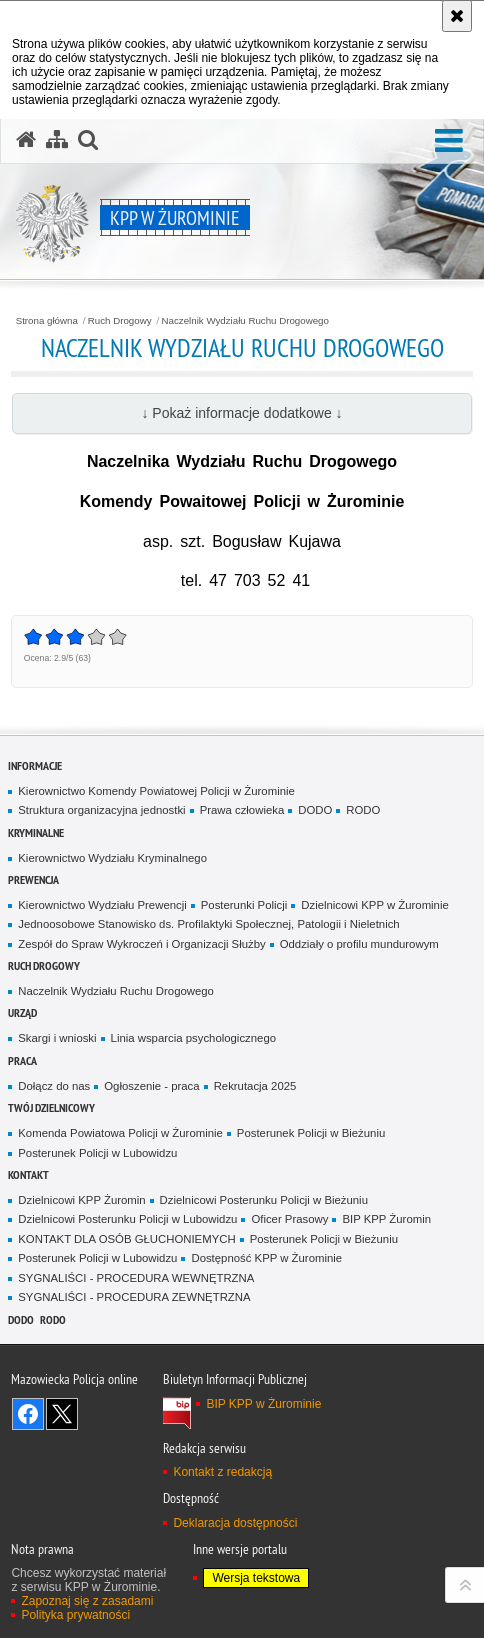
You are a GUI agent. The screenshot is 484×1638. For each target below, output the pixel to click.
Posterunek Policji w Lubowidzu (97, 1153)
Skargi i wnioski (57, 1038)
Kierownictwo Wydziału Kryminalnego (112, 858)
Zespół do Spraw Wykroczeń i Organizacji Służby (141, 944)
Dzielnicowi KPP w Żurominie (375, 905)
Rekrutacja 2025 (255, 1086)
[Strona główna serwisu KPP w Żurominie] (26, 140)
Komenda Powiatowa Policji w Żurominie (120, 1133)
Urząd (22, 1012)
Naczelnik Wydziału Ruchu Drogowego (245, 321)
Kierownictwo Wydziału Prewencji (102, 905)
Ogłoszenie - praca (151, 1086)
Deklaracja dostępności (235, 1523)
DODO (315, 810)
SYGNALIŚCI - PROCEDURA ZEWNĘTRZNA (134, 1297)
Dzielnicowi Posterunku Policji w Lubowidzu (127, 1219)
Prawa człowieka (242, 810)
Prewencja (33, 879)
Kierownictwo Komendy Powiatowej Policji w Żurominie (156, 791)
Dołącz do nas (54, 1086)
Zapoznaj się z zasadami (87, 1601)
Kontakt (28, 1174)
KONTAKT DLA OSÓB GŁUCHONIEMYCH (126, 1239)
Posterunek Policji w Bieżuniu (311, 1133)
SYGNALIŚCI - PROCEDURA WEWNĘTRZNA (136, 1278)
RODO (363, 810)
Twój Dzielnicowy (51, 1107)
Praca (22, 1060)
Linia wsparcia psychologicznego (193, 1038)
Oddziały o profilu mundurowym (359, 944)
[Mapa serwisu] (57, 140)
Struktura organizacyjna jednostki (101, 810)
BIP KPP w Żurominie (263, 1404)
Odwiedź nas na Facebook (28, 1414)
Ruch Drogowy (120, 321)
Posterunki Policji (244, 905)
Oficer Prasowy (289, 1219)
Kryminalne (36, 832)
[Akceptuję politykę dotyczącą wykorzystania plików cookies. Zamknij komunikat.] (457, 16)
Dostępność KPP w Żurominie (266, 1258)
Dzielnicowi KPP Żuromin (81, 1200)
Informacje (35, 765)
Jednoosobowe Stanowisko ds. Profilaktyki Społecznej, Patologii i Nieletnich (208, 924)
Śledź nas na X (62, 1414)
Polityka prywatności (75, 1615)
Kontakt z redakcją (222, 1472)
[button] (449, 141)
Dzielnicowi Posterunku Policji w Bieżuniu (264, 1200)
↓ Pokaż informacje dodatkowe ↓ (241, 413)
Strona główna (47, 321)
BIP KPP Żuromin (386, 1219)
